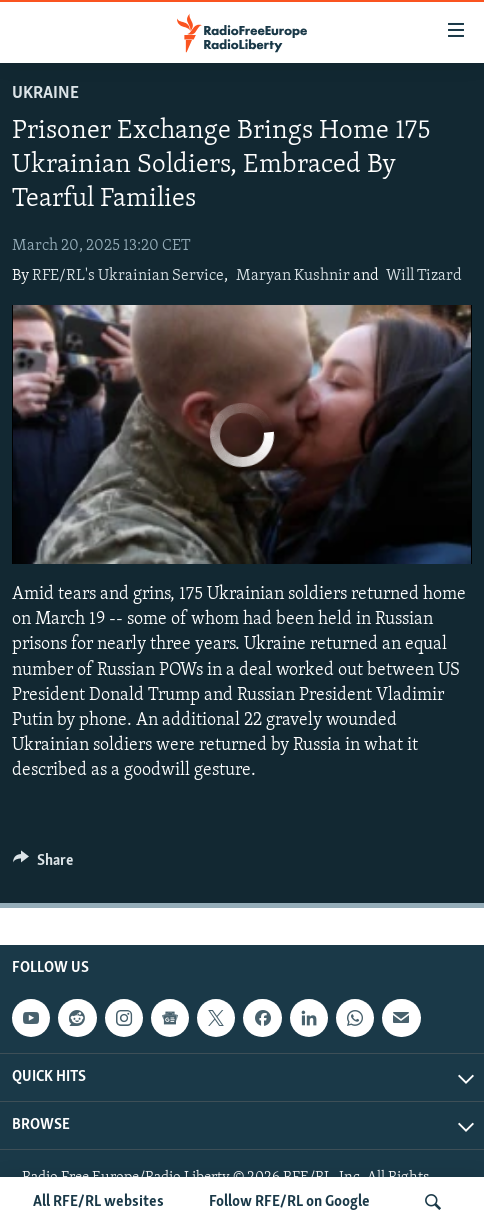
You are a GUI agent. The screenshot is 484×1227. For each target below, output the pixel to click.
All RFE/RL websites (98, 1202)
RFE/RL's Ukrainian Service (128, 276)
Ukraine (45, 93)
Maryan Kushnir (293, 276)
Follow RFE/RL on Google (289, 1202)
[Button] (43, 865)
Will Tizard (424, 276)
